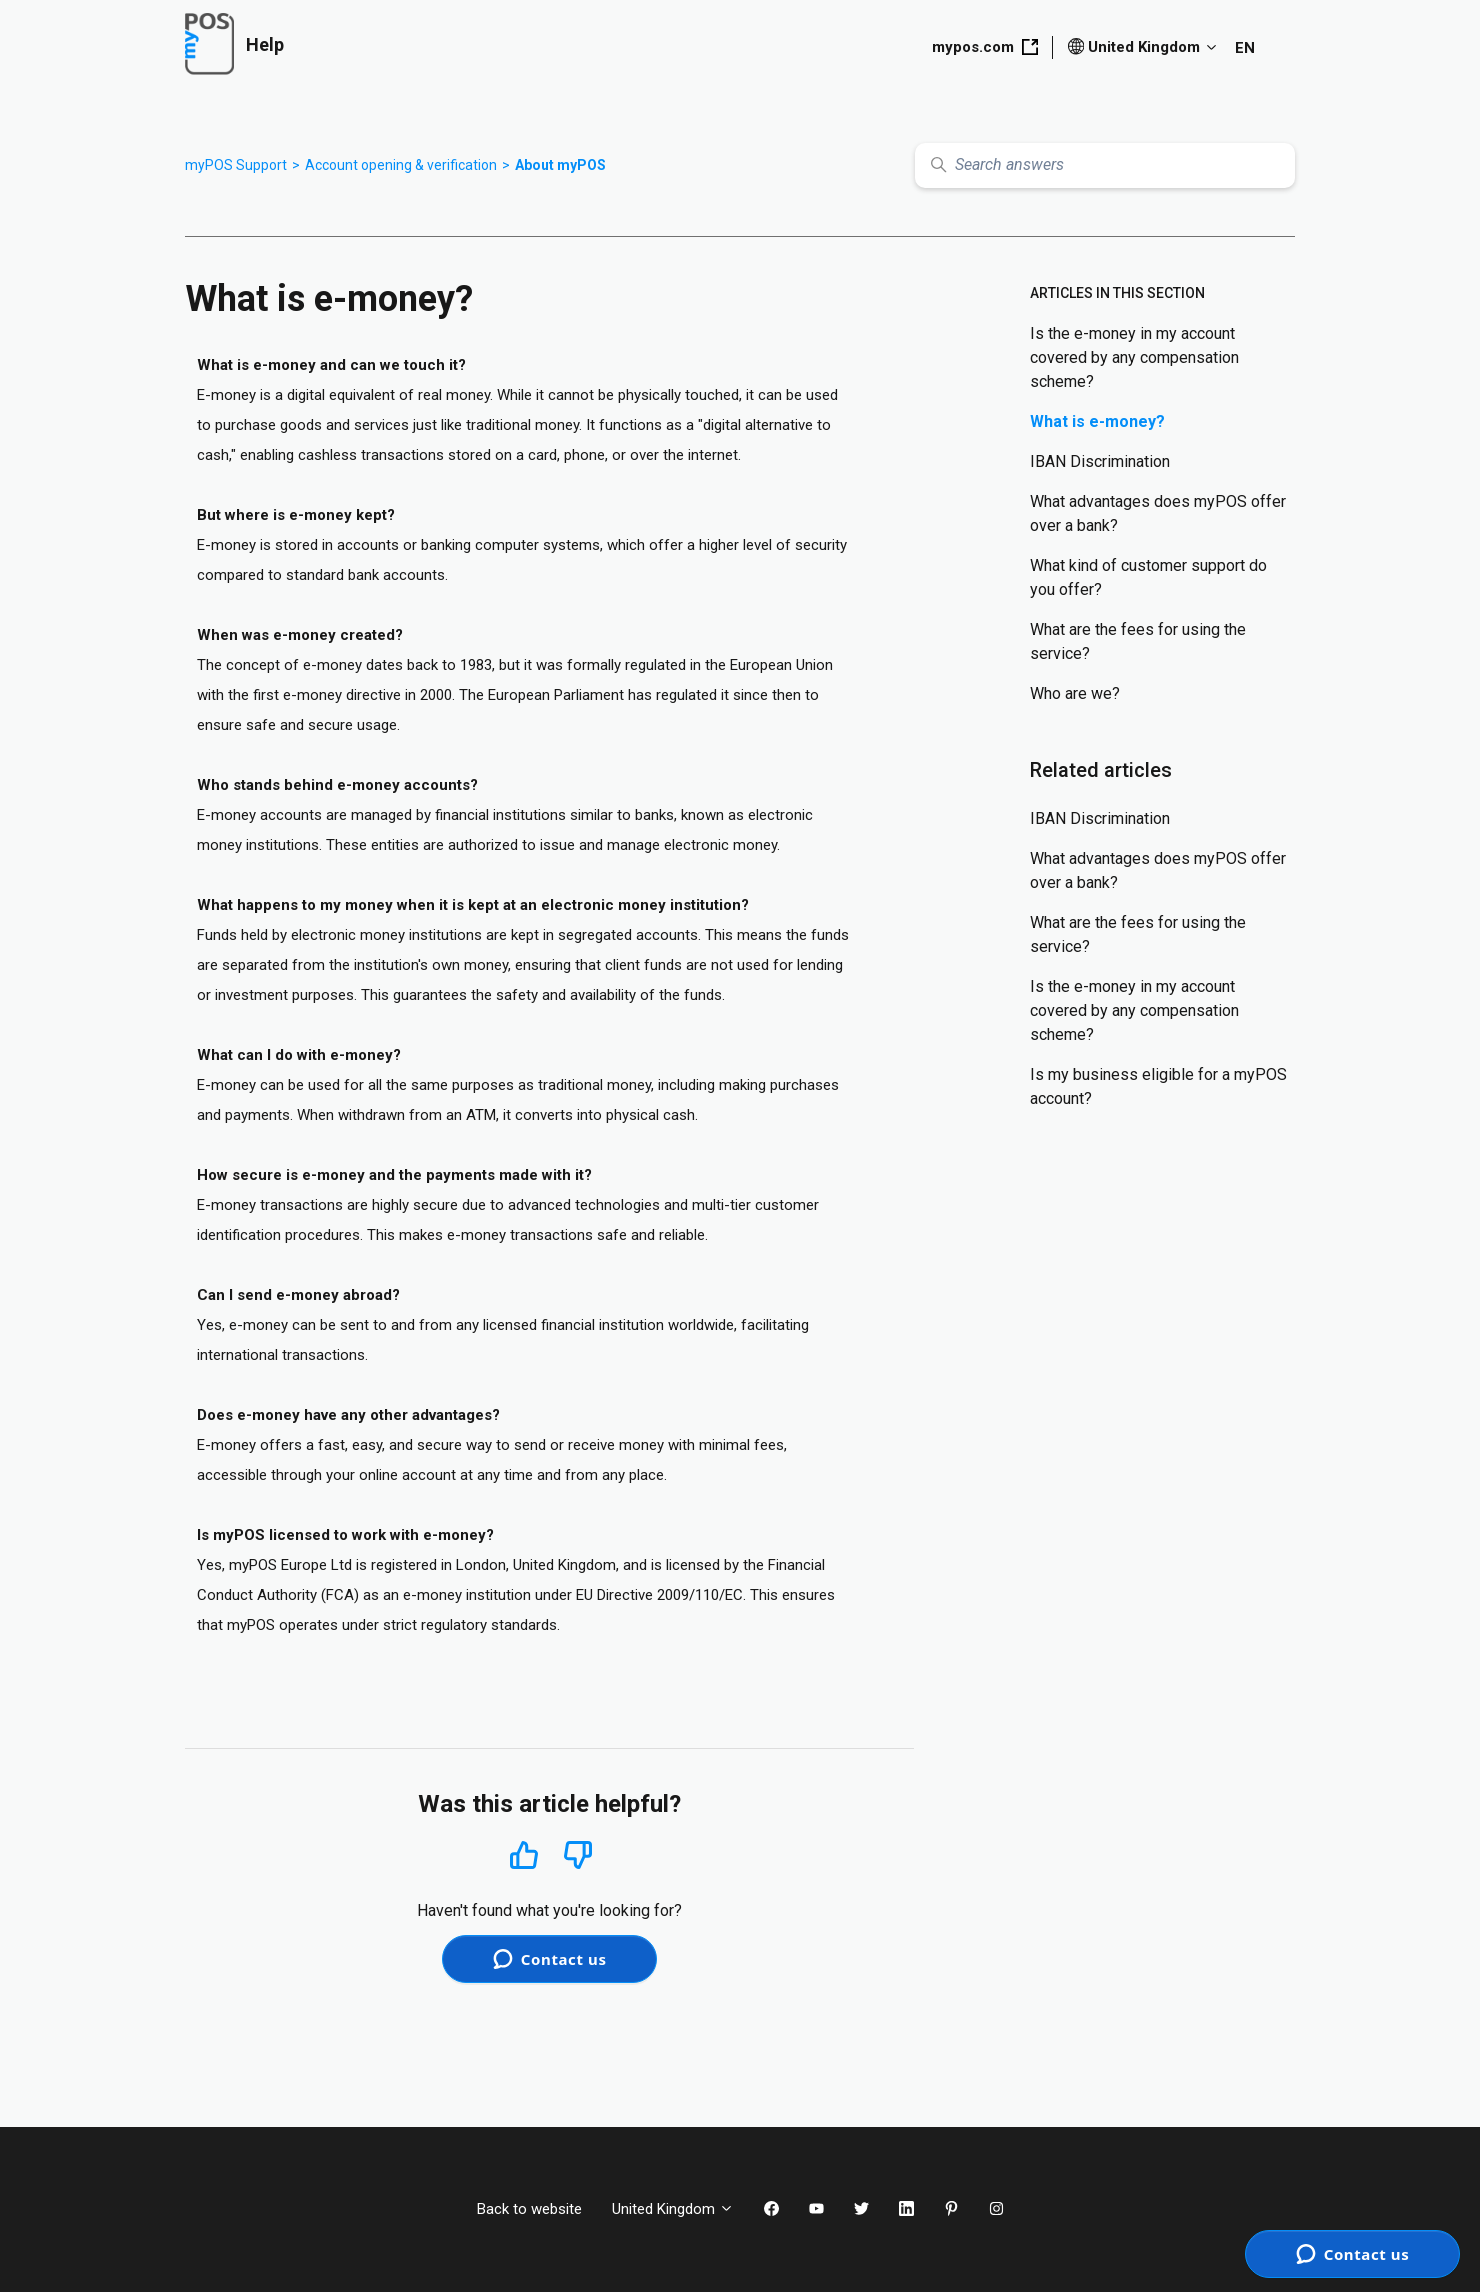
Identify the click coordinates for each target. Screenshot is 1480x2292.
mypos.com (985, 47)
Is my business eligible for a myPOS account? (1158, 1086)
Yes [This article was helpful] (524, 1854)
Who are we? (1075, 693)
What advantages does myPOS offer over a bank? (1158, 513)
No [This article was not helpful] (578, 1855)
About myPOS (560, 165)
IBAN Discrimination (1100, 461)
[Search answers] (1105, 165)
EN (1245, 48)
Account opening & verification (401, 165)
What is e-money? (1097, 421)
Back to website (529, 2209)
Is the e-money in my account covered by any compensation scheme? (1134, 357)
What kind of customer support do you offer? (1148, 577)
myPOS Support (236, 165)
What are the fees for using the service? (1138, 641)
